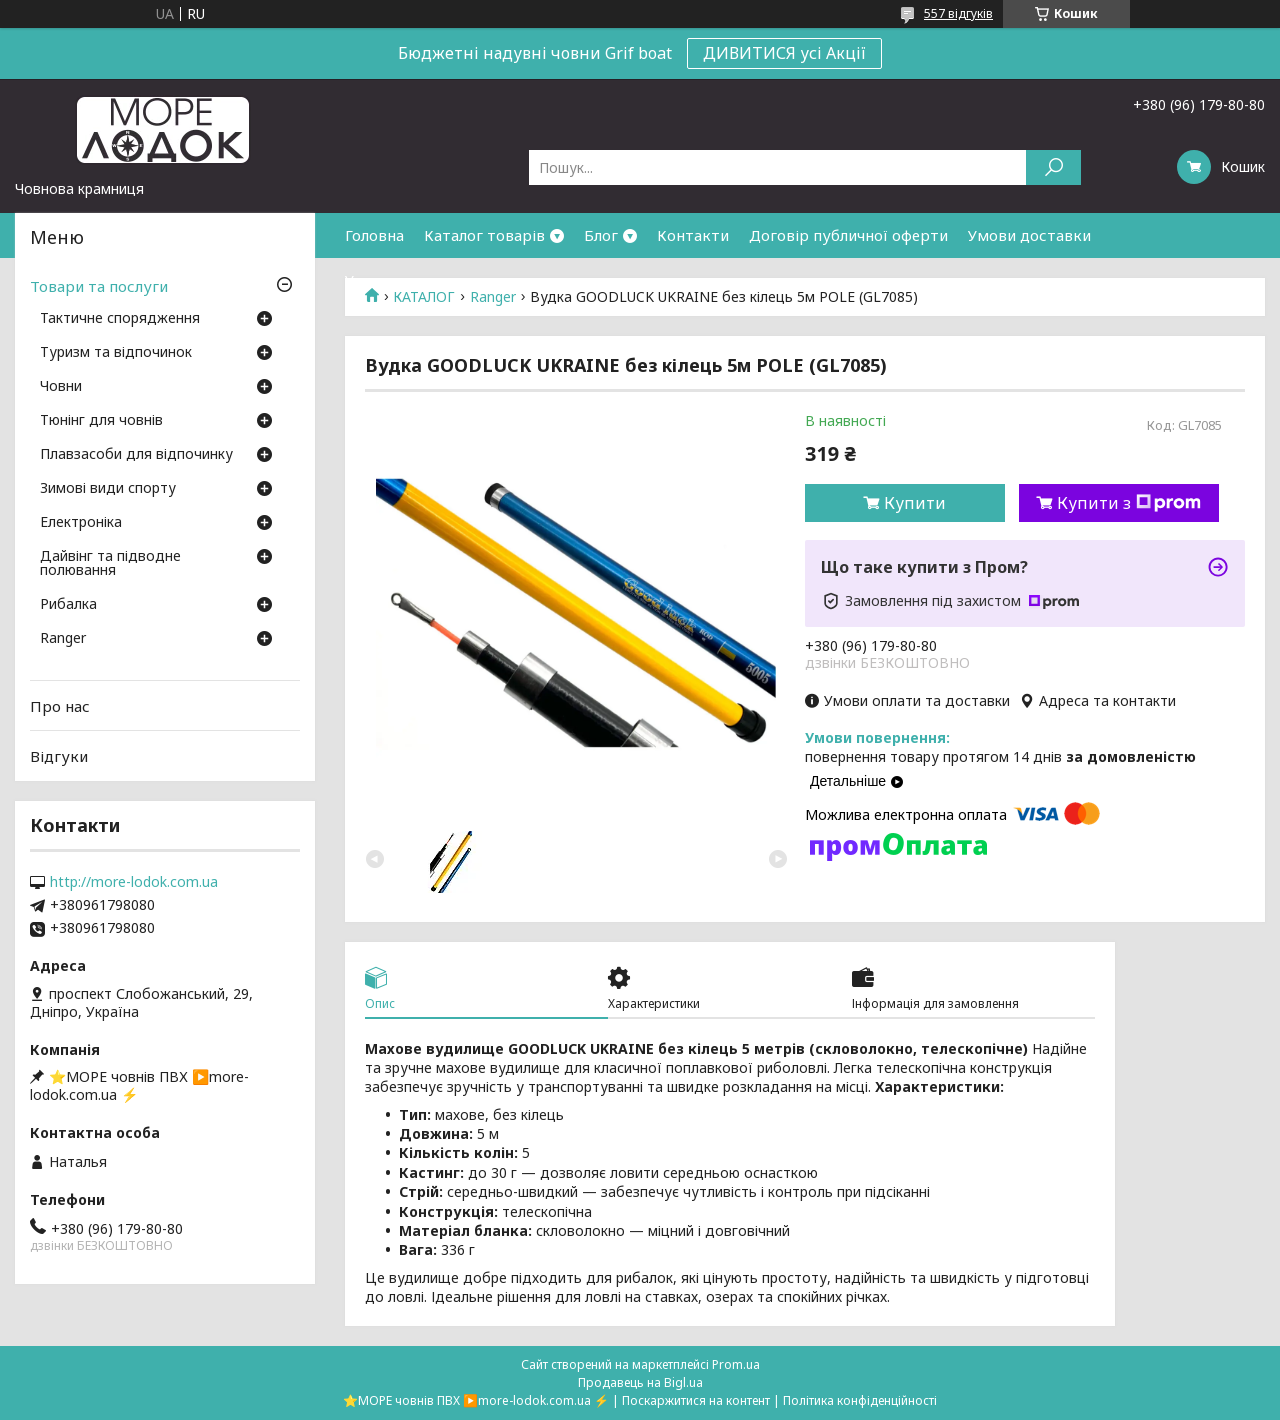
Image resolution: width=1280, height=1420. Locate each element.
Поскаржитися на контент (696, 1400)
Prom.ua (736, 1364)
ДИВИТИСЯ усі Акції (784, 53)
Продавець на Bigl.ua (640, 1382)
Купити (915, 503)
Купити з (1129, 503)
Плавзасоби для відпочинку (136, 455)
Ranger (63, 639)
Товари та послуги (99, 286)
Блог (601, 235)
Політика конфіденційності (860, 1400)
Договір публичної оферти (848, 235)
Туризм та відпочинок (116, 353)
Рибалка (68, 605)
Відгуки (59, 756)
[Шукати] (1053, 167)
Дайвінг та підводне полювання (110, 564)
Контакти (693, 235)
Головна (374, 235)
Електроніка (81, 523)
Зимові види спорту (108, 489)
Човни (61, 387)
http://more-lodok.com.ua (134, 882)
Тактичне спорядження (120, 319)
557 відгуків (958, 13)
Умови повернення (415, 280)
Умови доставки (1029, 235)
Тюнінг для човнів (101, 421)
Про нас (60, 706)
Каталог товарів (484, 235)
